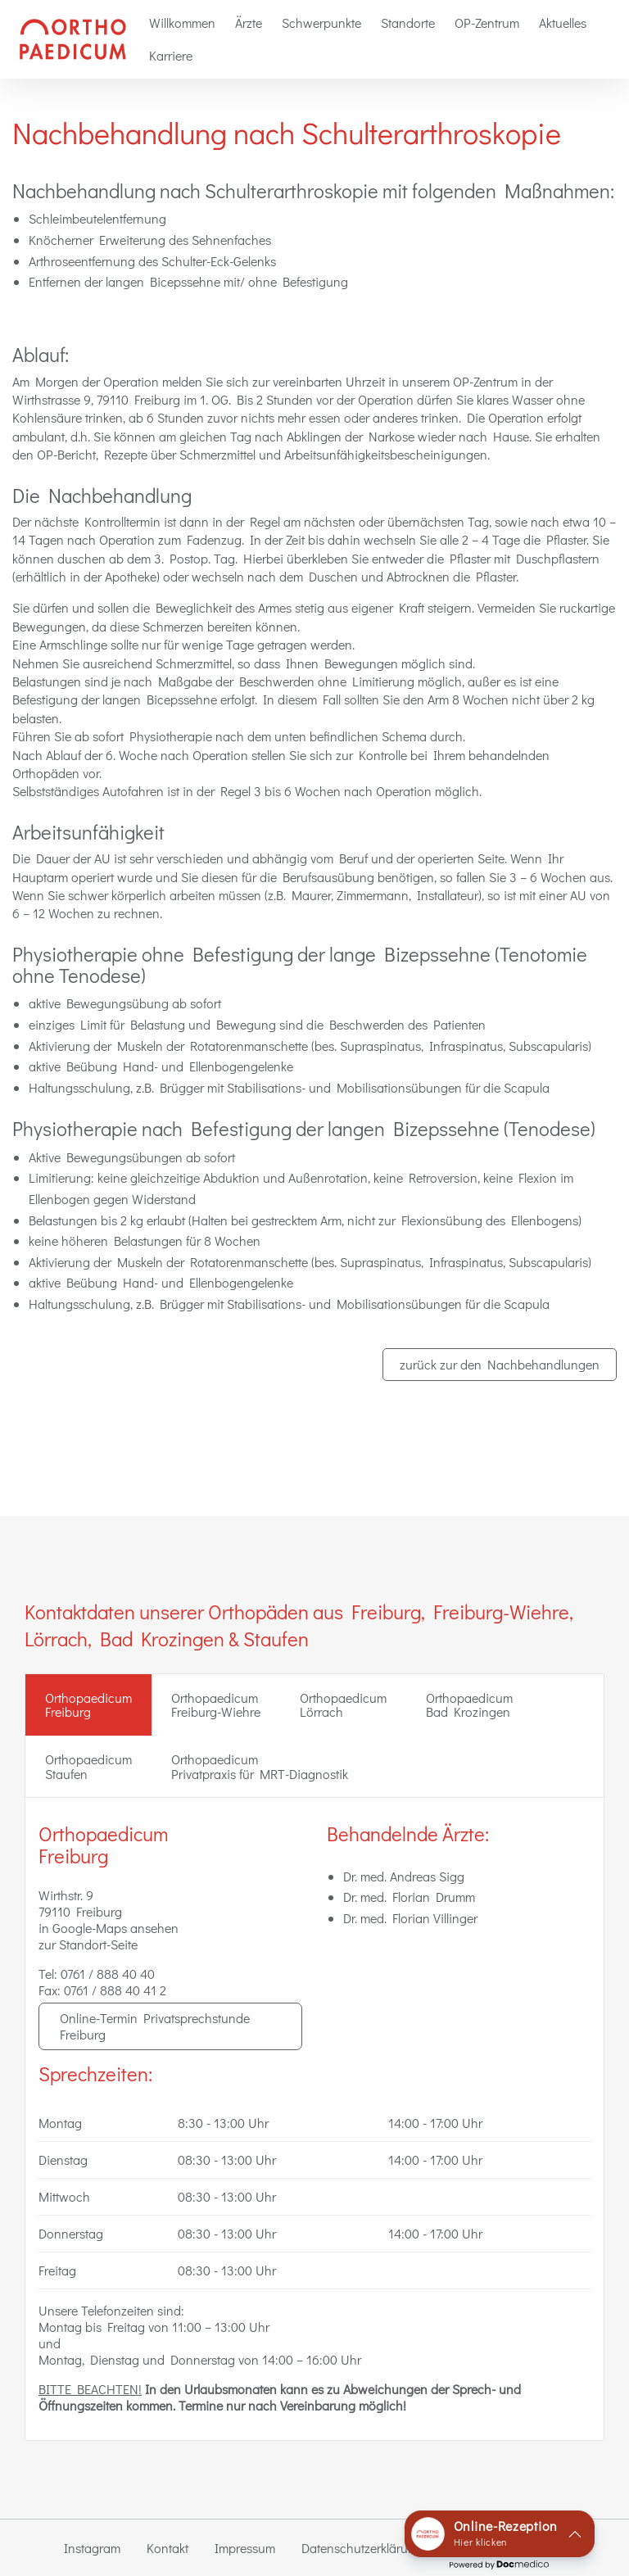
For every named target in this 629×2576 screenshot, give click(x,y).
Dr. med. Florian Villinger (410, 1917)
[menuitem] (182, 23)
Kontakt (167, 2547)
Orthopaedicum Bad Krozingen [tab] (469, 1705)
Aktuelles (562, 22)
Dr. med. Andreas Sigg (403, 1876)
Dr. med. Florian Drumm (409, 1896)
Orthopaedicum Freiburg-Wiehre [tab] (215, 1705)
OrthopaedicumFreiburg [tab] (88, 1705)
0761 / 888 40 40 (108, 1973)
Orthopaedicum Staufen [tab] (88, 1766)
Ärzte (248, 22)
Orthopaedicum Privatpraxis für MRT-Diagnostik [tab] (259, 1766)
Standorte (408, 22)
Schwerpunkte (321, 22)
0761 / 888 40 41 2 (115, 1990)
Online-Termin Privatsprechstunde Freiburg (155, 2026)
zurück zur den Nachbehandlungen (500, 1364)
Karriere (170, 55)
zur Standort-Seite (88, 1944)
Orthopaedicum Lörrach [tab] (343, 1705)
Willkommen (182, 22)
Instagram (92, 2547)
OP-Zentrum (487, 22)
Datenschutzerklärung (362, 2547)
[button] (500, 2533)
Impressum (245, 2547)
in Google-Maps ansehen (108, 1927)
